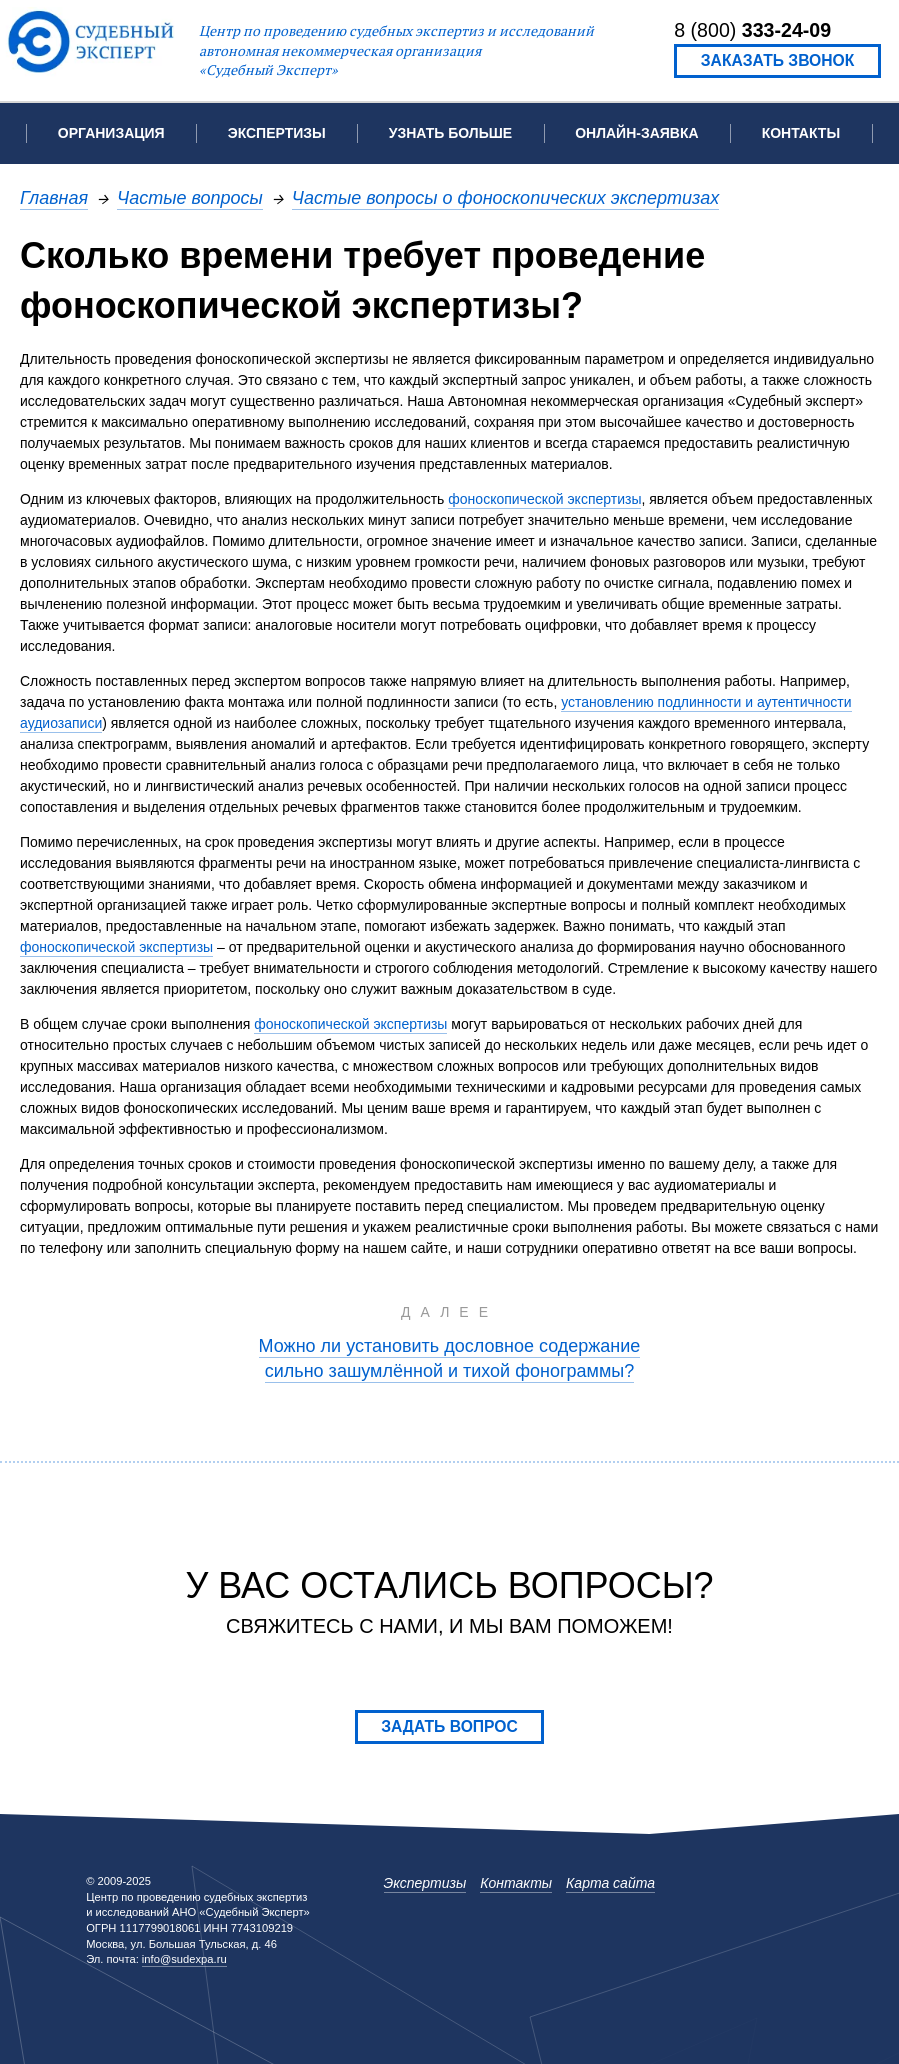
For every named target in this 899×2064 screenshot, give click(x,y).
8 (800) (752, 30)
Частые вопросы (190, 197)
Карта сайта (610, 1883)
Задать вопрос (449, 1726)
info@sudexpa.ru (184, 1959)
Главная (54, 197)
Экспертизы (425, 1883)
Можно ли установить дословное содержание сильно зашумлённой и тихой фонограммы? (450, 1358)
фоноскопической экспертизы (544, 499)
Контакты (801, 133)
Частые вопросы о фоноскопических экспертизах (505, 197)
